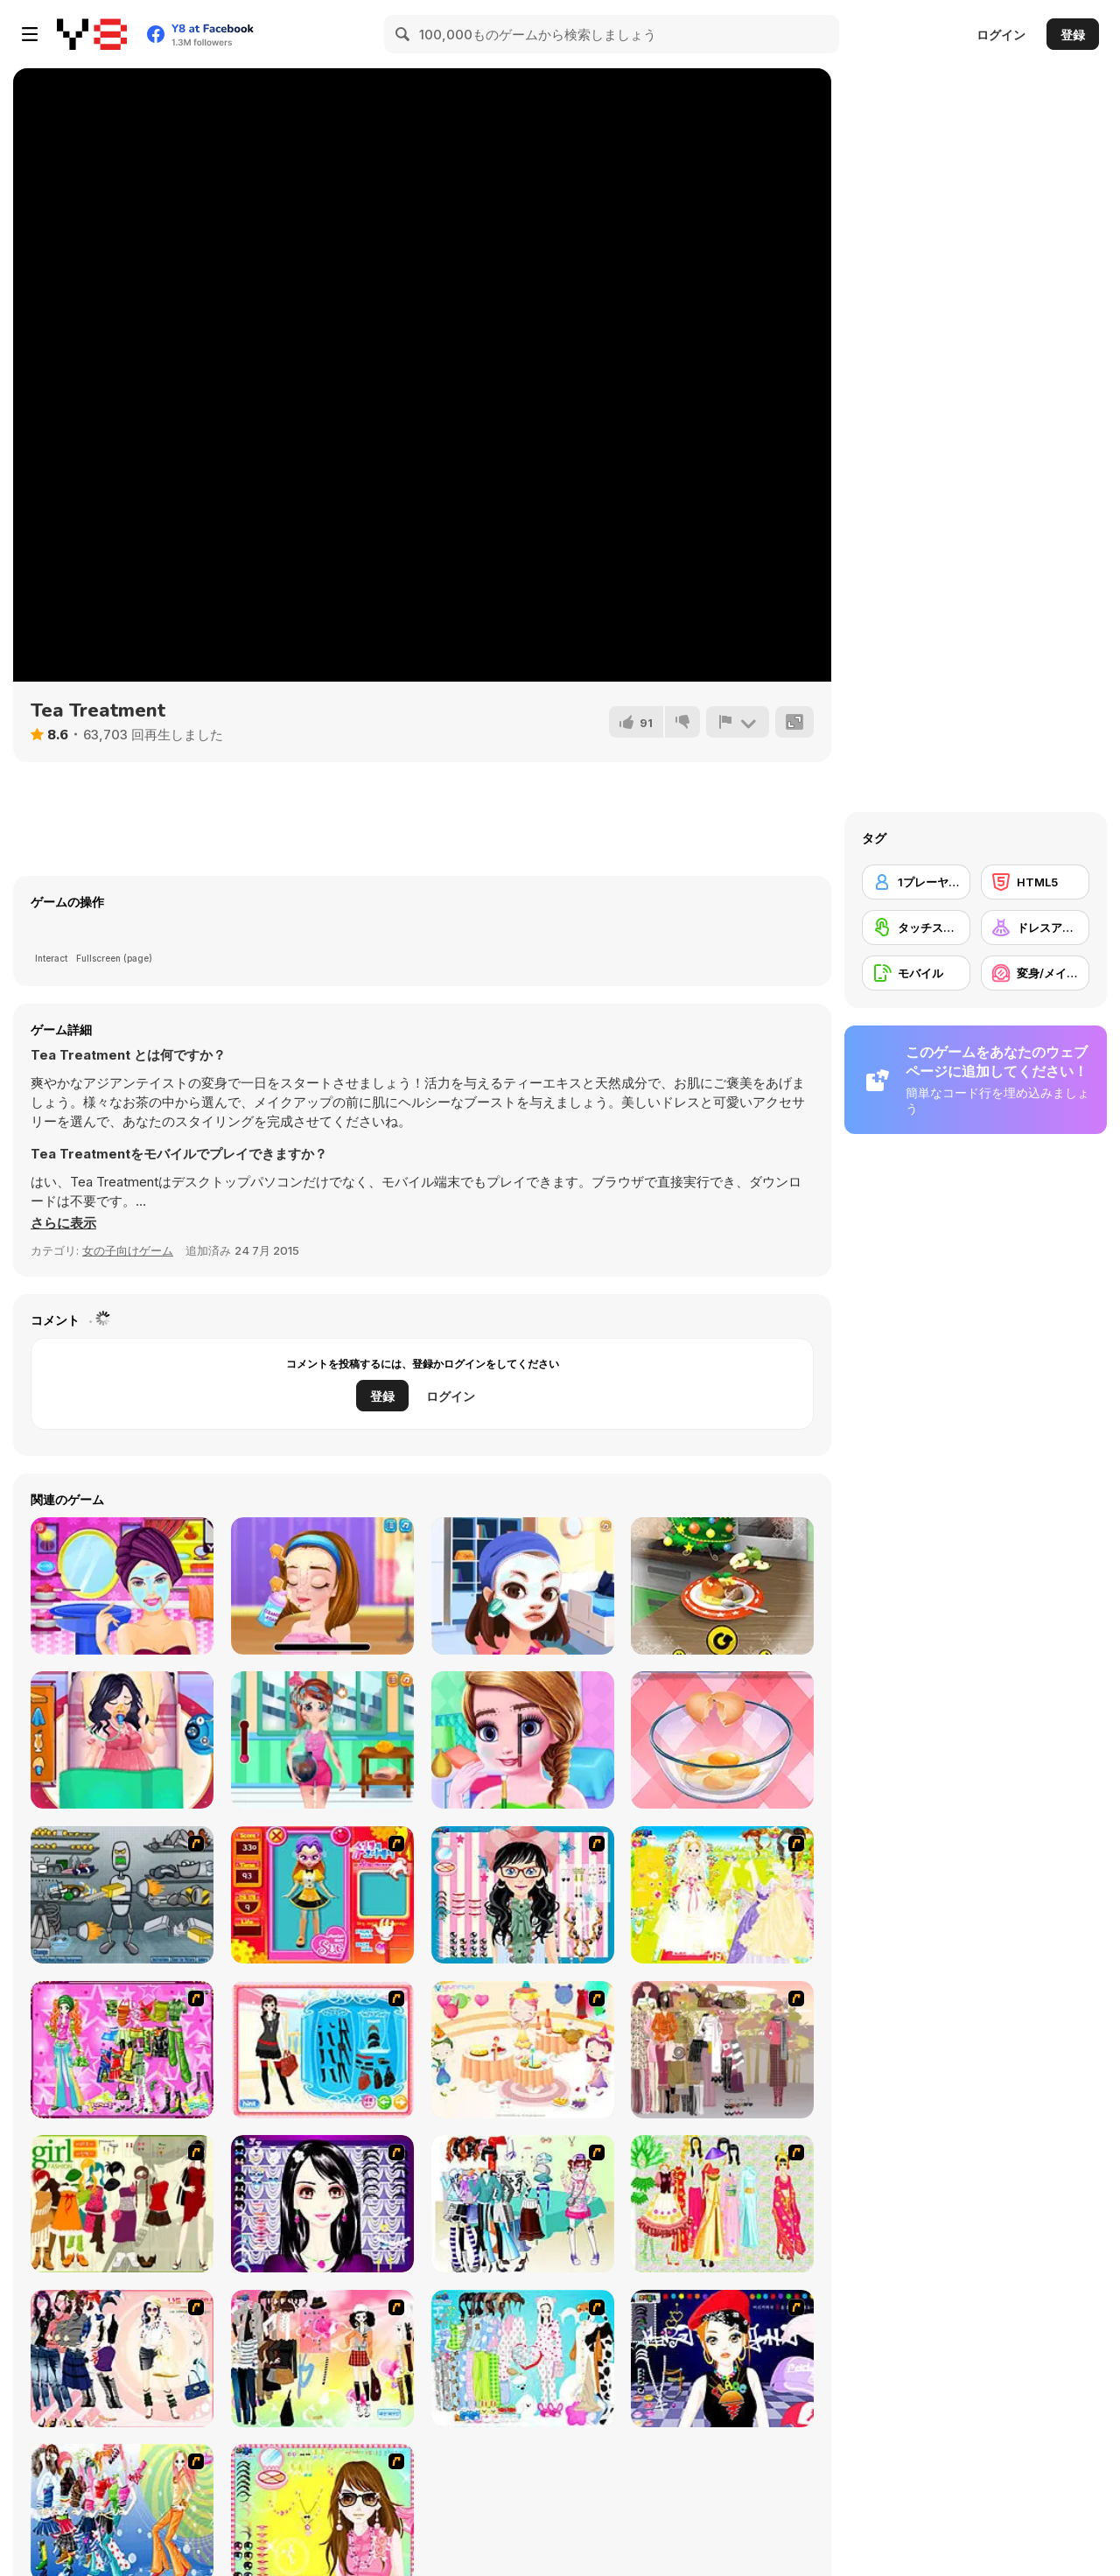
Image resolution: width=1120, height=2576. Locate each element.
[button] (63, 1223)
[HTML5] (1035, 882)
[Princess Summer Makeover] (122, 1586)
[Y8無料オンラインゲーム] (92, 34)
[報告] (737, 722)
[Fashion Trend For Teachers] (722, 2049)
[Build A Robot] (122, 1895)
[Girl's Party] (522, 2049)
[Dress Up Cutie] (522, 1895)
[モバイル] (916, 973)
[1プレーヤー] (916, 882)
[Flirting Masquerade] (522, 1586)
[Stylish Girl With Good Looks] (722, 2358)
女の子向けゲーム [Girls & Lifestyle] (127, 1250)
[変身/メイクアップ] (1035, 973)
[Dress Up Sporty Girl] (122, 2358)
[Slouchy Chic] (322, 2358)
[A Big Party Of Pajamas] (522, 2358)
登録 (1072, 34)
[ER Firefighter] (322, 1740)
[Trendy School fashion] (522, 1740)
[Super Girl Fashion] (122, 2203)
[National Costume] (722, 2203)
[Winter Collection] (522, 2203)
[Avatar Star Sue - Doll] (322, 1895)
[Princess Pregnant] (122, 1740)
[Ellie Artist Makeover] (322, 1586)
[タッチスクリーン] (916, 927)
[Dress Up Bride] (722, 1895)
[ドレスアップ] (1035, 927)
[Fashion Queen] (322, 2049)
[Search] (403, 34)
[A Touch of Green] (122, 2049)
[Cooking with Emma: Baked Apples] (722, 1586)
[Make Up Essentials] (322, 2203)
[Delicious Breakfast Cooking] (722, 1740)
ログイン (1001, 34)
